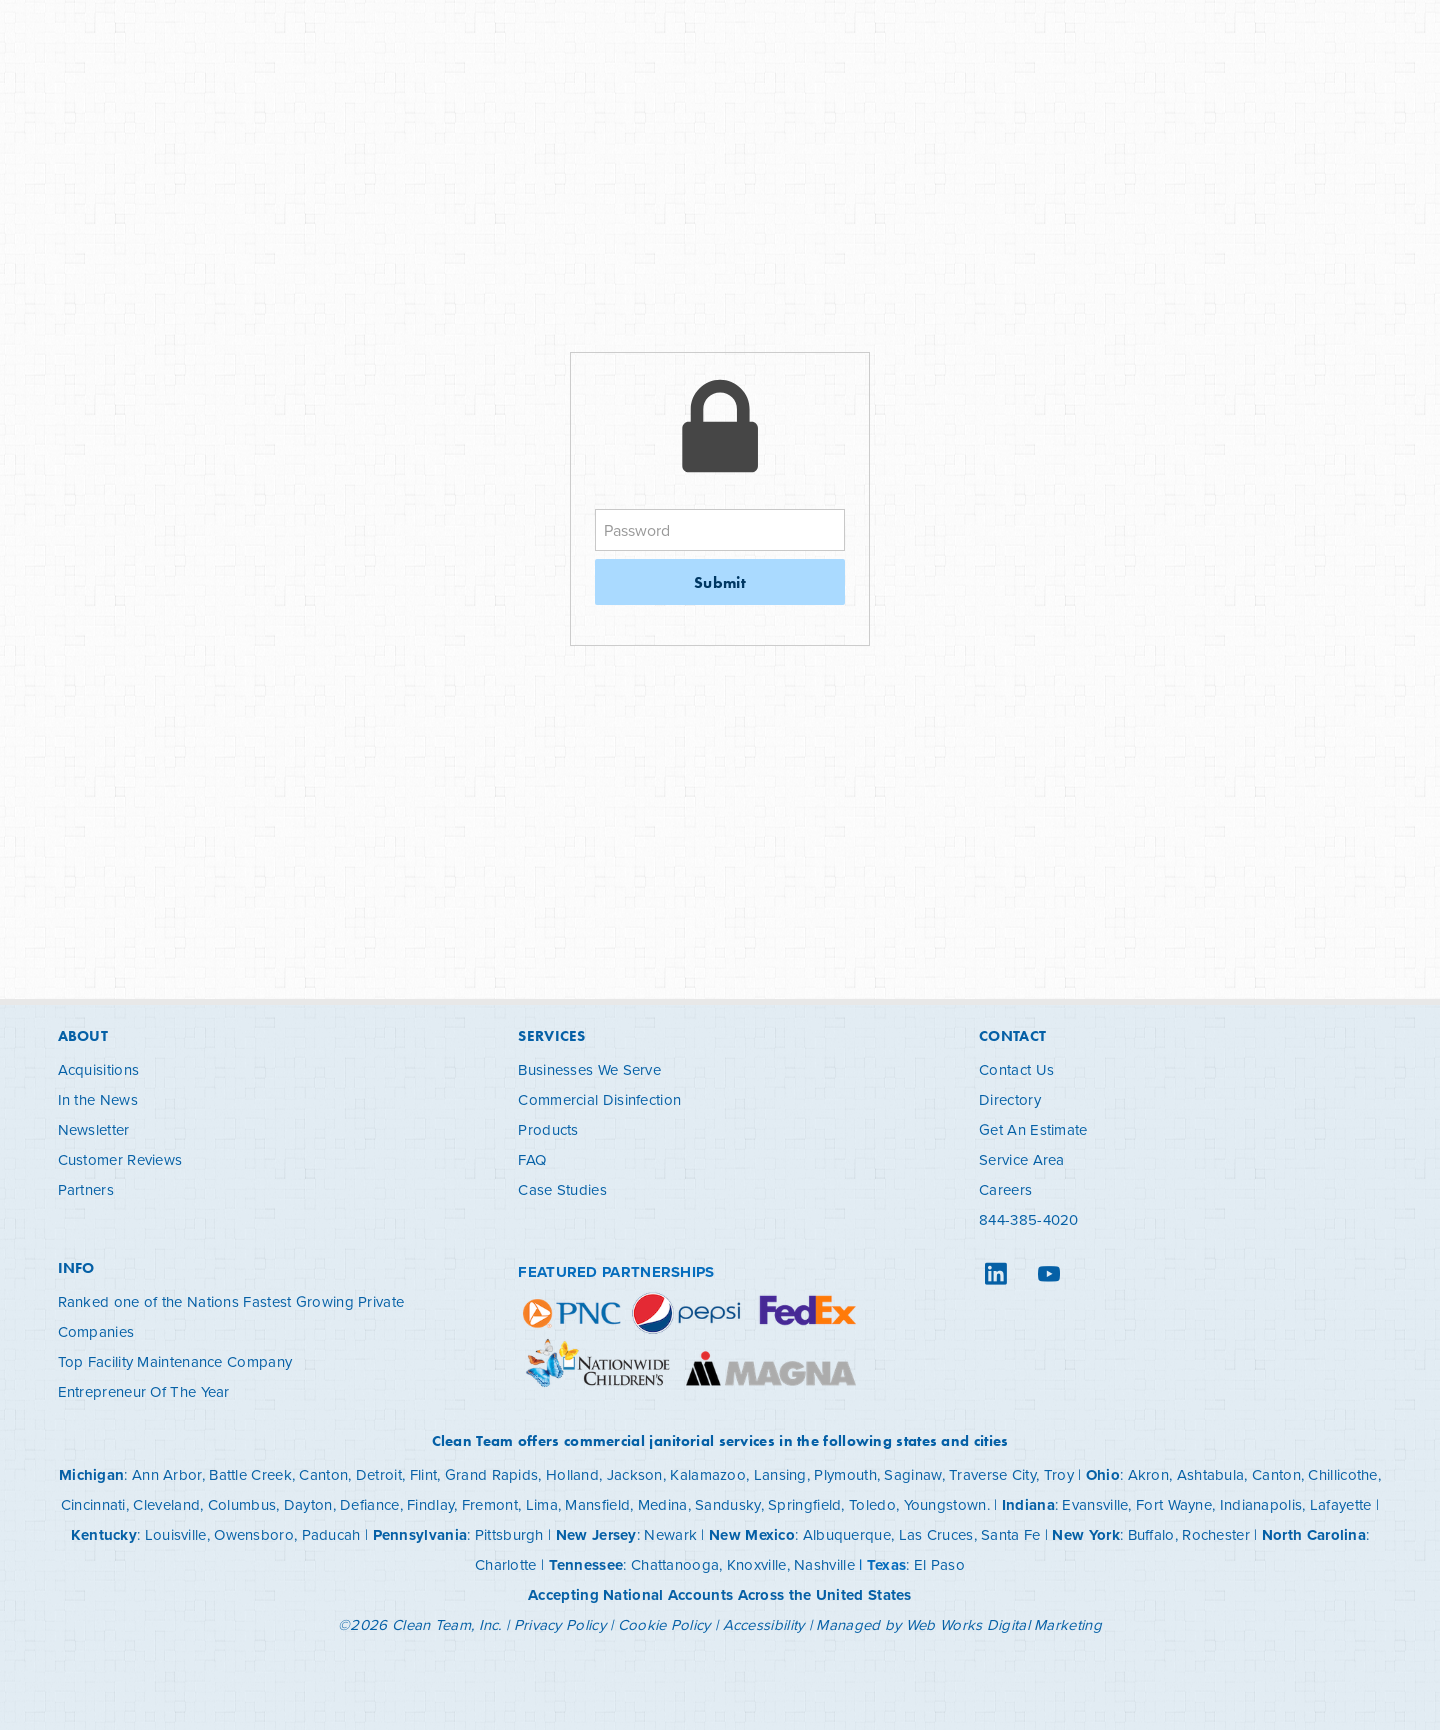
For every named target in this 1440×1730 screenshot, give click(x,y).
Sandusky (727, 1504)
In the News (98, 1099)
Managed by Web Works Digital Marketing (958, 1624)
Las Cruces (936, 1534)
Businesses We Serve (589, 1069)
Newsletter (94, 1129)
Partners (86, 1189)
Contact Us (1016, 1069)
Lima (542, 1504)
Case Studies (562, 1189)
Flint (424, 1474)
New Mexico (752, 1535)
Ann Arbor (167, 1474)
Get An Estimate (1033, 1129)
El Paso (939, 1564)
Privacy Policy (560, 1624)
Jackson (635, 1474)
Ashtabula (1211, 1474)
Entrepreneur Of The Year (144, 1391)
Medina (663, 1504)
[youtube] (1048, 1273)
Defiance (369, 1504)
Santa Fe (1010, 1534)
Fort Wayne (1174, 1504)
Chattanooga (675, 1564)
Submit (720, 582)
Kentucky (104, 1535)
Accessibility (764, 1624)
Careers (1005, 1189)
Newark (670, 1534)
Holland (572, 1474)
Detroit (379, 1474)
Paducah (331, 1534)
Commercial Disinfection (599, 1099)
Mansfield (597, 1504)
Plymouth (845, 1474)
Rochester (1216, 1534)
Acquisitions (99, 1069)
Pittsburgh (509, 1534)
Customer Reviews (120, 1159)
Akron (1149, 1474)
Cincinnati (93, 1504)
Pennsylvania (420, 1535)
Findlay (430, 1504)
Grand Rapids (492, 1474)
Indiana (1028, 1505)
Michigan (91, 1475)
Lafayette (1341, 1504)
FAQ (532, 1159)
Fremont (490, 1504)
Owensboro (254, 1534)
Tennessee (586, 1565)
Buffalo (1151, 1534)
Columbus (242, 1504)
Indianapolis (1261, 1504)
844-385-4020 (1029, 1219)
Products (548, 1129)
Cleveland (166, 1504)
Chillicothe (1342, 1474)
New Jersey (596, 1535)
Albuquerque (847, 1534)
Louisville (176, 1534)
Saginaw (912, 1474)
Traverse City (992, 1474)
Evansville (1095, 1504)
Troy (1059, 1474)
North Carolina (1314, 1535)
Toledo (872, 1504)
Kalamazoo (708, 1474)
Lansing (780, 1474)
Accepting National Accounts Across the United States (720, 1595)
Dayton (308, 1504)
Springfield (804, 1504)
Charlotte (506, 1564)
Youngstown (945, 1504)
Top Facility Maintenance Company (175, 1361)
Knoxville (757, 1564)
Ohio (1103, 1475)
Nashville (824, 1564)
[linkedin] (995, 1273)
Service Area (1022, 1159)
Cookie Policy (664, 1624)
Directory (1010, 1099)
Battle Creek (250, 1474)
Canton (323, 1474)
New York (1085, 1535)
